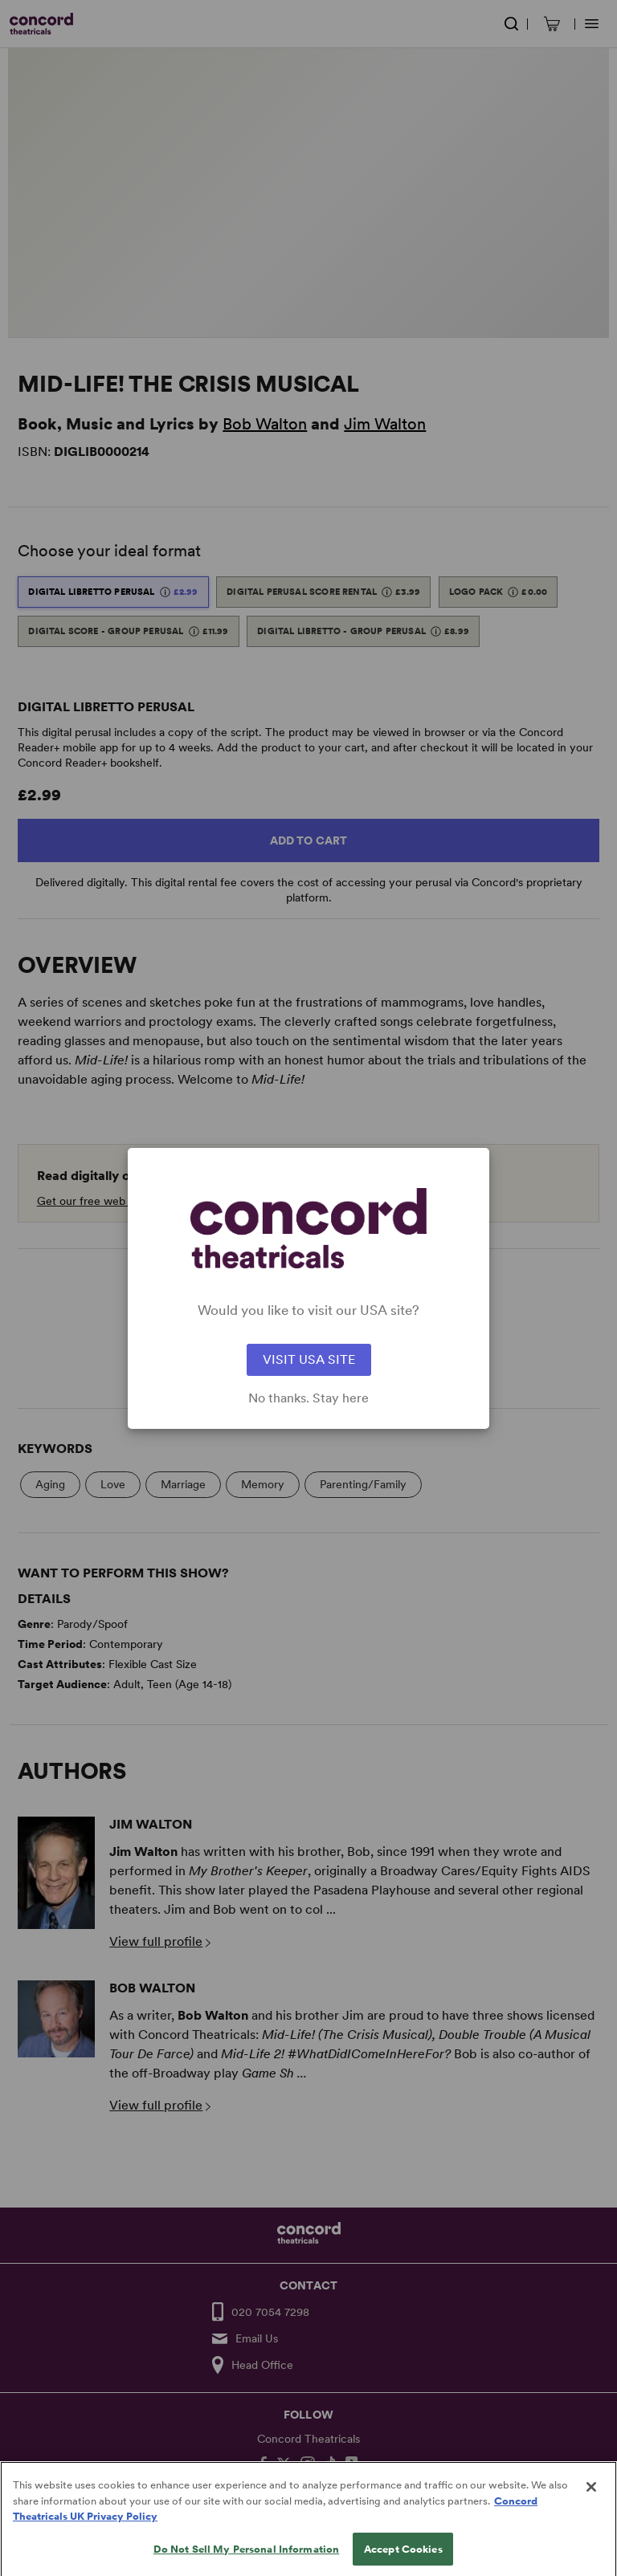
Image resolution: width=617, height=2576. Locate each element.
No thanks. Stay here (308, 1398)
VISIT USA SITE (309, 1359)
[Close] (591, 2507)
